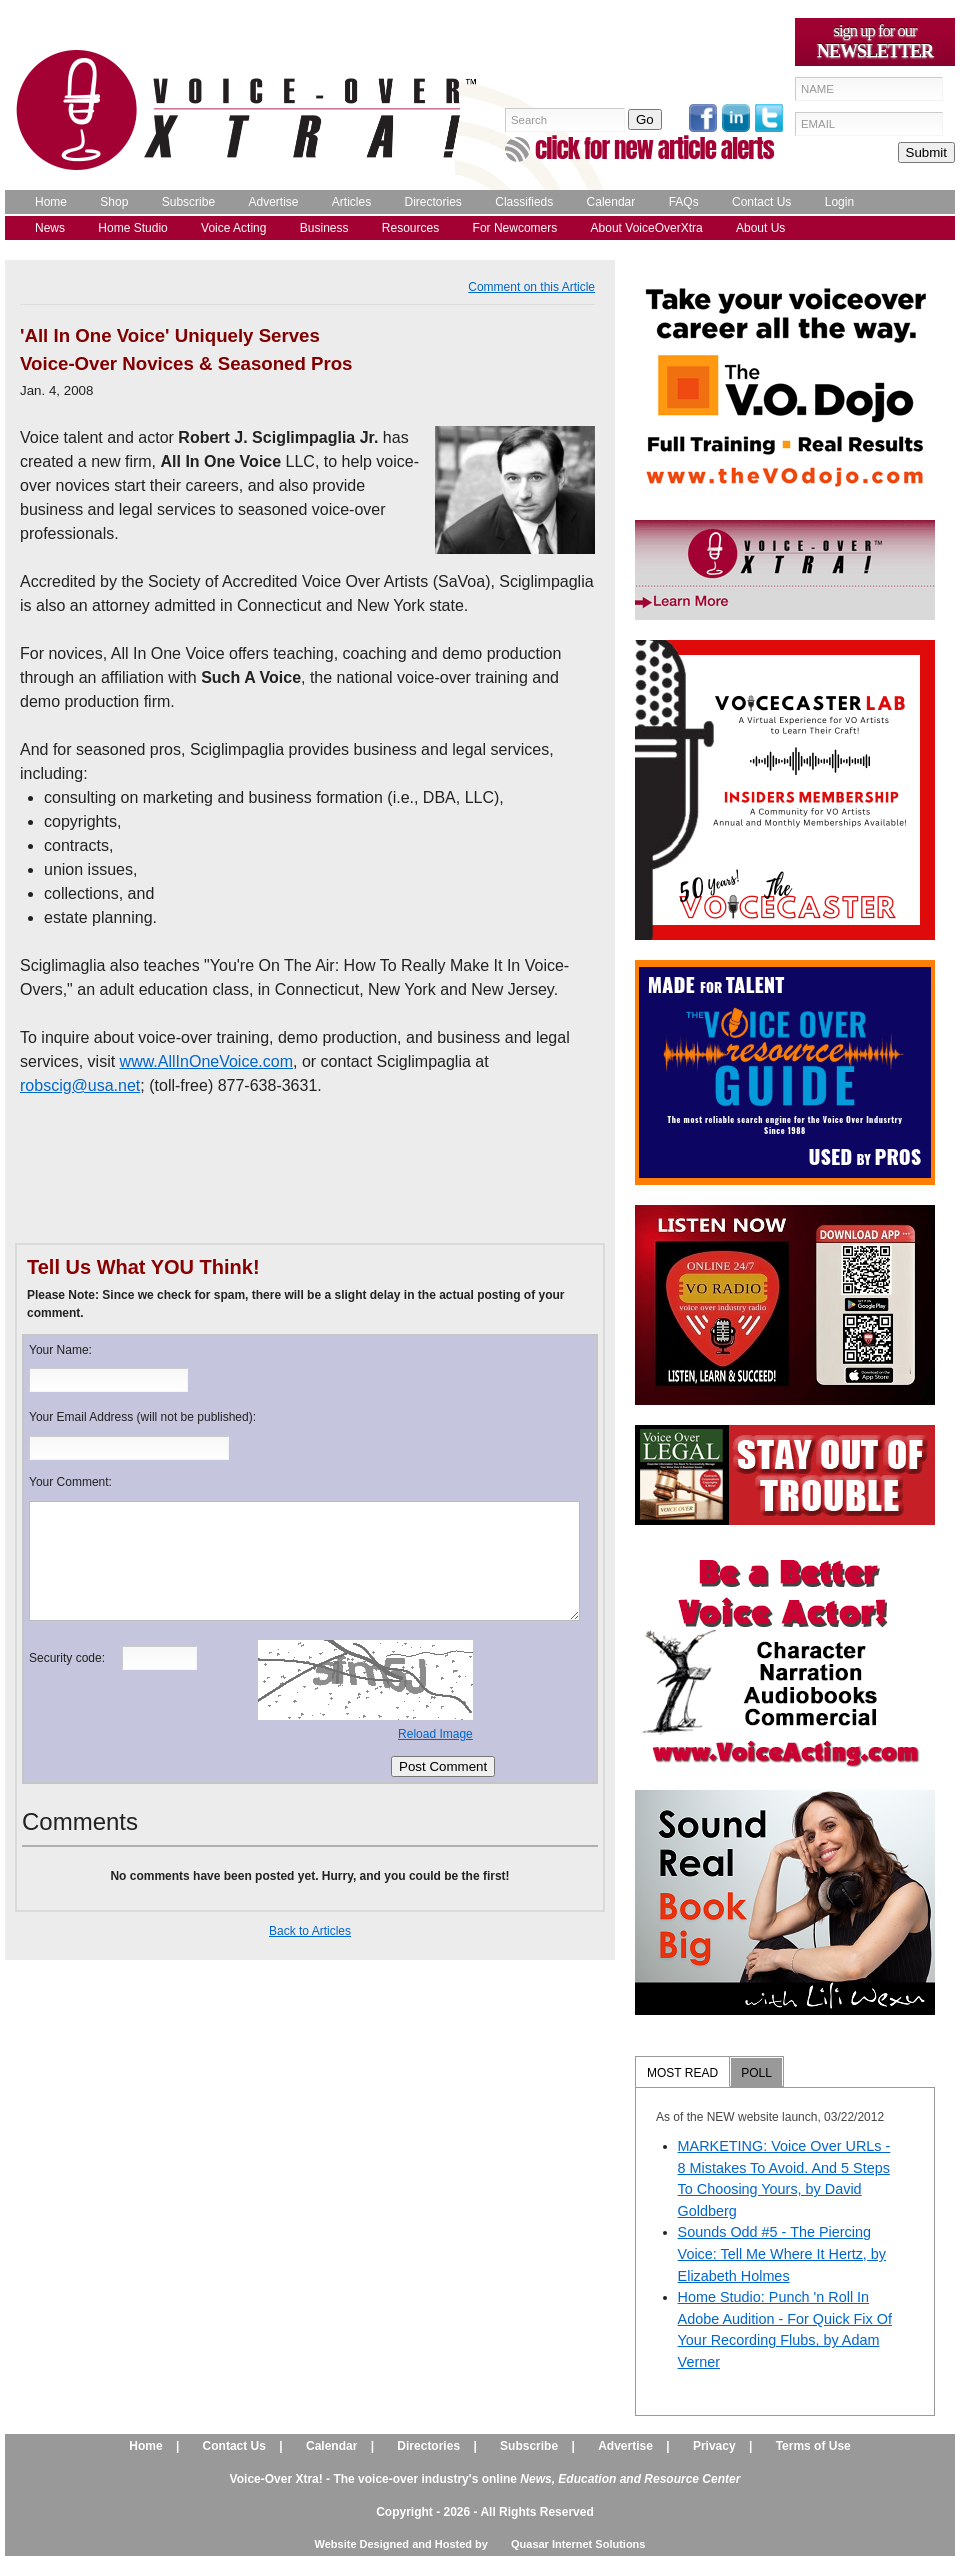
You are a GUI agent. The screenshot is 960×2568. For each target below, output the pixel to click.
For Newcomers (515, 228)
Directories (433, 202)
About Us (760, 228)
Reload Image (435, 1734)
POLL (756, 2073)
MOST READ (682, 2073)
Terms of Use (813, 2446)
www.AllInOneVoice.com (206, 1061)
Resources (410, 228)
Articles (351, 202)
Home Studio (132, 228)
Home (51, 202)
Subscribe (188, 202)
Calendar (611, 202)
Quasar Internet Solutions (578, 2544)
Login (839, 202)
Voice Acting (233, 228)
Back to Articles (310, 1931)
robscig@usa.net (80, 1085)
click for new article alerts (654, 148)
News (50, 228)
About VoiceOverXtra (647, 228)
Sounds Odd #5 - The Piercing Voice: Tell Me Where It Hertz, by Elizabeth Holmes (782, 2253)
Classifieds (524, 202)
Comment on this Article (531, 287)
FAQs (684, 202)
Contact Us (761, 202)
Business (324, 228)
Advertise (273, 202)
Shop (114, 202)
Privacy (714, 2446)
